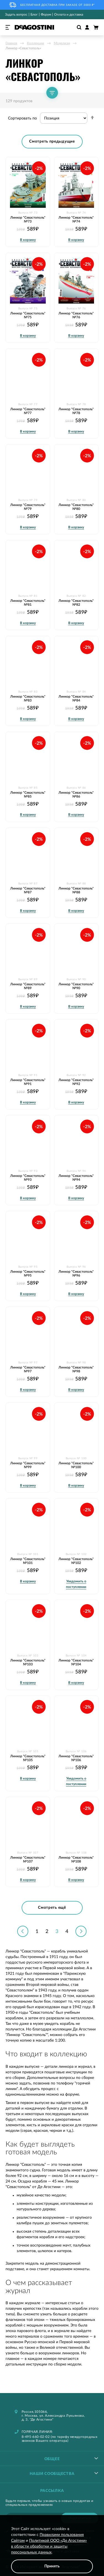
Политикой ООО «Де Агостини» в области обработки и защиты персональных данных (49, 2546)
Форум (46, 14)
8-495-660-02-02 (36, 2436)
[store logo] (34, 27)
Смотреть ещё (52, 1908)
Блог (34, 14)
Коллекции (35, 43)
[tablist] (52, 2458)
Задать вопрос (16, 14)
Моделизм (62, 43)
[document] (52, 2549)
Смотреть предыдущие (52, 141)
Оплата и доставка (68, 14)
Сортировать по (22, 118)
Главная (11, 43)
